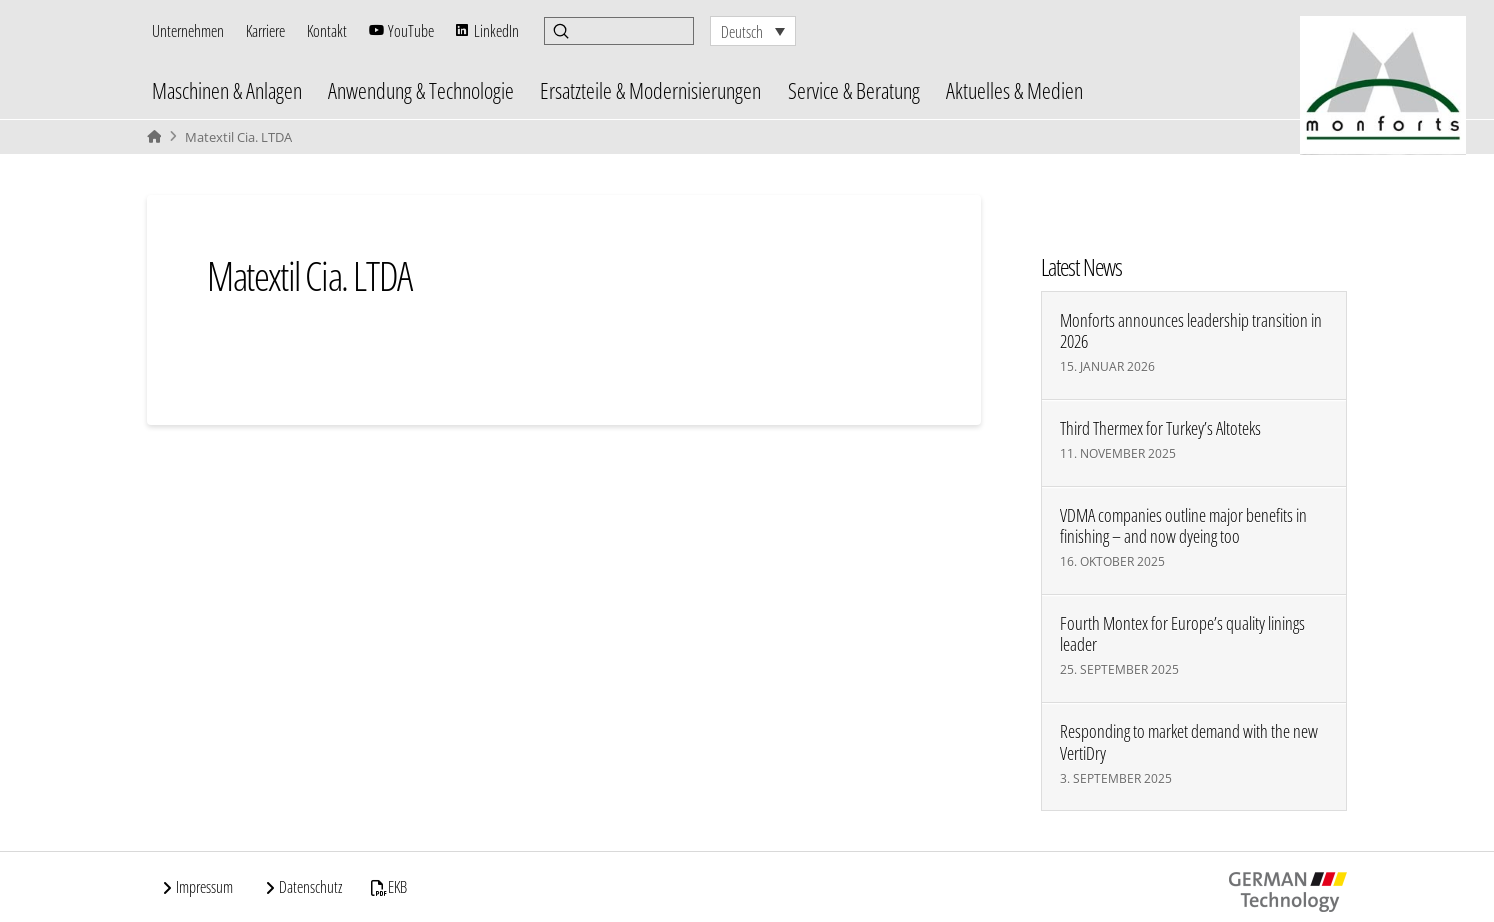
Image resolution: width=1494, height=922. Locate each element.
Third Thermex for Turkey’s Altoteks (1160, 428)
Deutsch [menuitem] (742, 32)
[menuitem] (753, 31)
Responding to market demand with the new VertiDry (1189, 742)
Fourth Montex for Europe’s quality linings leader (1182, 634)
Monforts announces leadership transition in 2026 (1191, 331)
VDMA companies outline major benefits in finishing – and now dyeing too (1183, 526)
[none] (753, 31)
